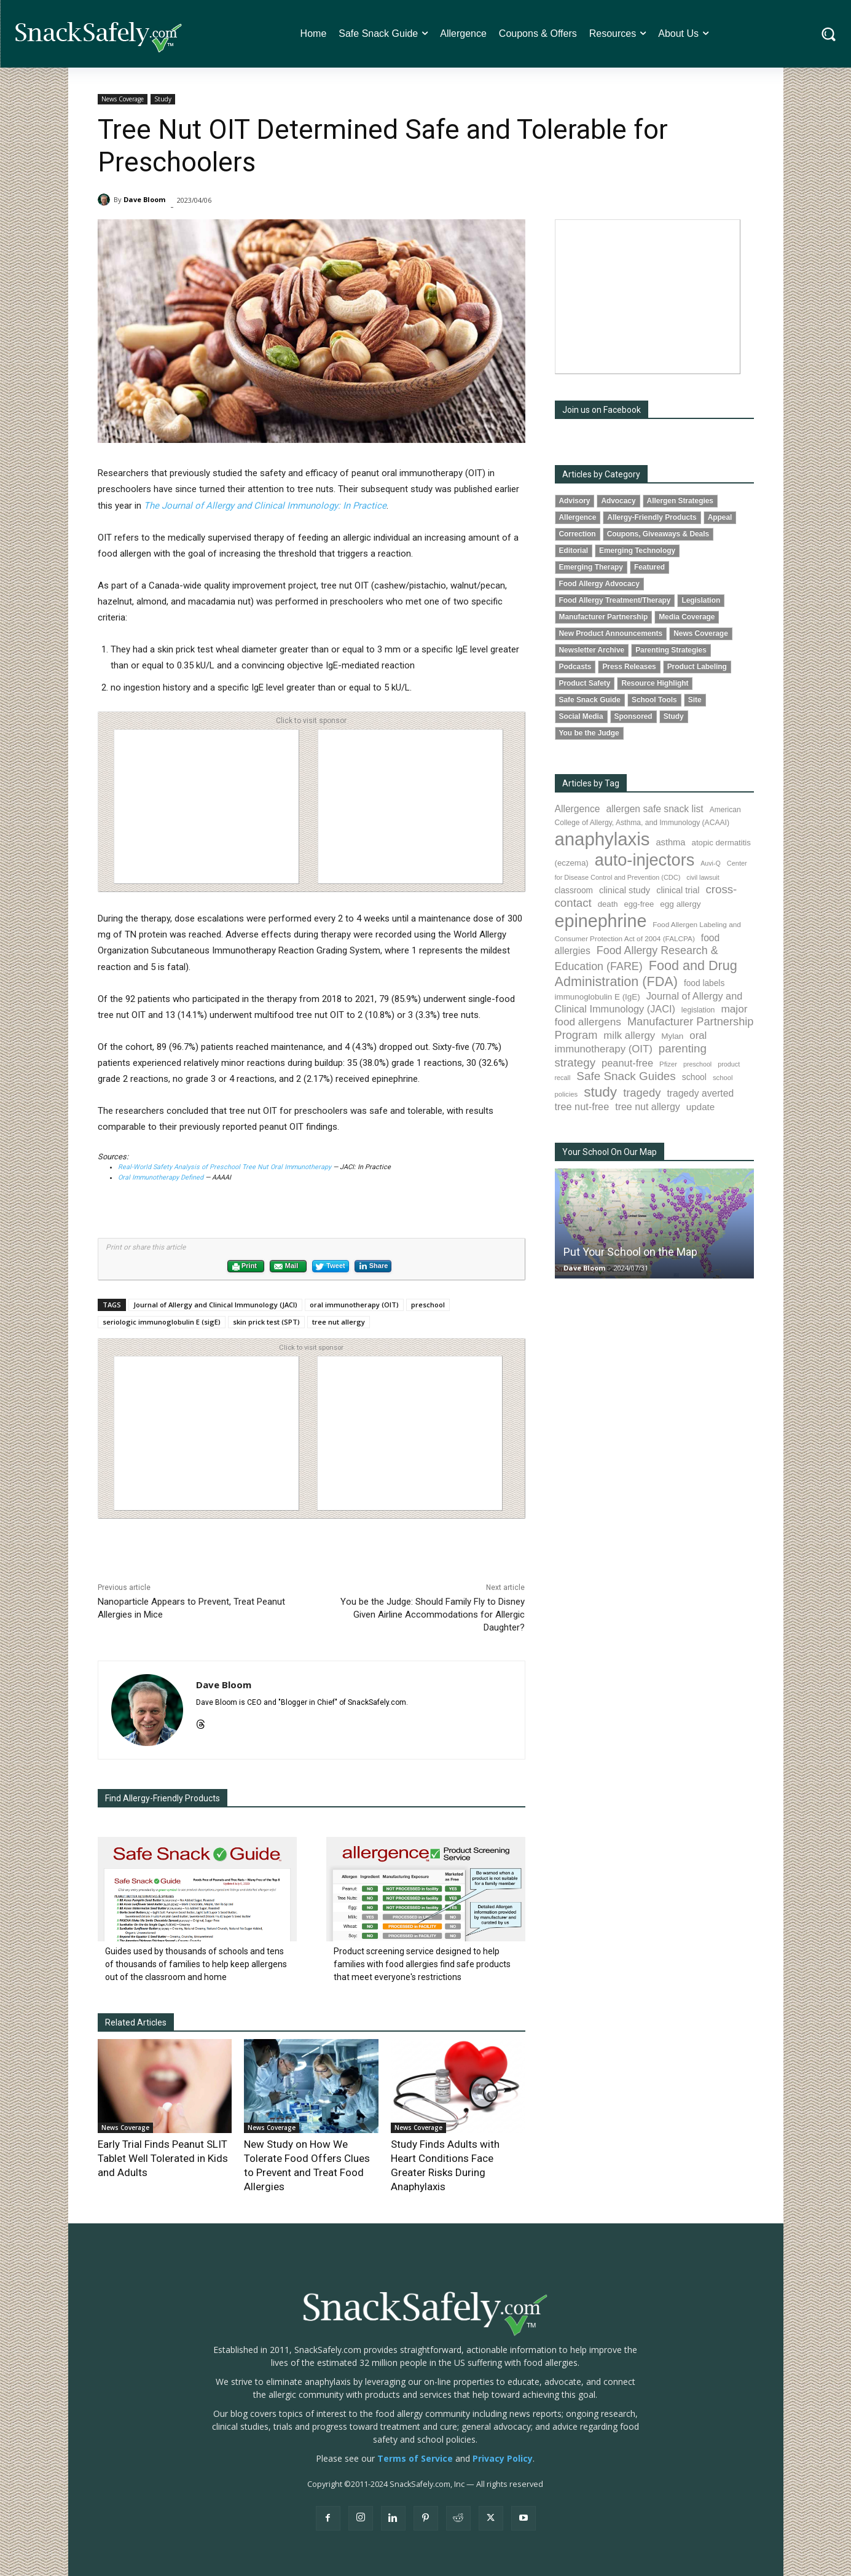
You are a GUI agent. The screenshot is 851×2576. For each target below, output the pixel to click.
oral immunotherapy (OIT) (354, 1304)
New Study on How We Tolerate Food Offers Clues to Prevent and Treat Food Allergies (310, 2155)
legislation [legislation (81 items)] (698, 1010)
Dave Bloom (144, 199)
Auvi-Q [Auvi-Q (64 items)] (710, 863)
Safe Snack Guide (590, 699)
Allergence (578, 517)
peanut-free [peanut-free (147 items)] (627, 1062)
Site (695, 699)
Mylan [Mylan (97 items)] (672, 1036)
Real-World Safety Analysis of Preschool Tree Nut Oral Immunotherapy (225, 1167)
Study (163, 99)
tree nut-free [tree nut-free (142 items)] (582, 1106)
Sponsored (633, 716)
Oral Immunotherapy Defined (161, 1177)
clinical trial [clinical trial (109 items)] (677, 890)
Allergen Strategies (680, 500)
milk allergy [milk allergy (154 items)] (629, 1035)
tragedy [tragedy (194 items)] (642, 1092)
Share (373, 1266)
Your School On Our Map (609, 1152)
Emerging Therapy (591, 567)
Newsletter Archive (592, 650)
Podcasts (575, 666)
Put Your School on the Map (630, 1251)
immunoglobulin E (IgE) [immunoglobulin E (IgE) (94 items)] (597, 996)
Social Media (581, 716)
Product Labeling (697, 666)
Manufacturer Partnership (603, 617)
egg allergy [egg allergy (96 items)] (680, 904)
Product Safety (585, 683)
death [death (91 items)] (608, 904)
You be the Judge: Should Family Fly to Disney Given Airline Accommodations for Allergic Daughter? (432, 1614)
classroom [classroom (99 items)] (574, 890)
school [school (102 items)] (694, 1077)
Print (244, 1267)
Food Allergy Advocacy (599, 583)
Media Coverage (687, 617)
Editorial (574, 550)
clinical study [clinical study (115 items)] (624, 890)
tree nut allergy (338, 1321)
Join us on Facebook (601, 410)
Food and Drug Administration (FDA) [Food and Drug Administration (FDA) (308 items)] (646, 973)
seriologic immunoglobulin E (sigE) (162, 1321)
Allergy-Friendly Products (651, 517)
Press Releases (629, 666)
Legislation (700, 600)
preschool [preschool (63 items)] (697, 1064)
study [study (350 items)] (600, 1092)
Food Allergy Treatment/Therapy (615, 600)
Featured (649, 567)
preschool (428, 1304)
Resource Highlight (654, 683)
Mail (285, 1267)
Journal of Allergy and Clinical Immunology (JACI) (215, 1304)
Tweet (330, 1267)
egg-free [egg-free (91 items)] (639, 904)
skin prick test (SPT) (266, 1321)
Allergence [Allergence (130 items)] (577, 809)
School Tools (654, 699)
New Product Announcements (611, 633)
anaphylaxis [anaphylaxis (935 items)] (602, 839)
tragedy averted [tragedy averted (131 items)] (700, 1093)
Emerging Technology (637, 550)
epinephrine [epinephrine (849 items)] (601, 921)
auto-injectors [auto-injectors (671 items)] (645, 859)
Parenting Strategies (671, 650)
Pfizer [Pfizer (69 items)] (668, 1064)
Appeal (720, 517)
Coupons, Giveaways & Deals (658, 534)
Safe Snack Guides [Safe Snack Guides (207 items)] (625, 1076)
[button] (828, 34)
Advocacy (618, 500)
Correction (577, 534)
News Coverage (122, 99)
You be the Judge (589, 733)
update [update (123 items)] (700, 1107)
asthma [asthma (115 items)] (670, 842)
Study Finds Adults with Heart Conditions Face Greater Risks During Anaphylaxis (457, 2155)
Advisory (574, 500)
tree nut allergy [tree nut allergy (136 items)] (647, 1107)
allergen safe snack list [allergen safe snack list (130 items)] (654, 809)
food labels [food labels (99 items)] (704, 983)
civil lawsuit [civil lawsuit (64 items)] (702, 877)
